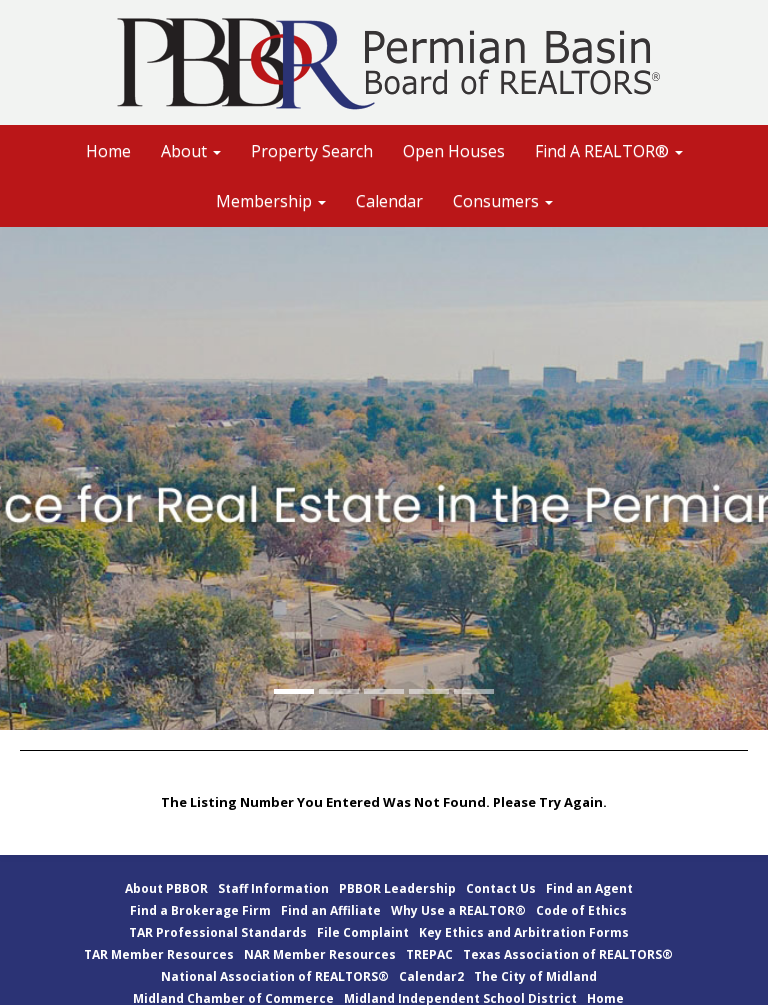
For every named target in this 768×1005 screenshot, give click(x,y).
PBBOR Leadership (397, 888)
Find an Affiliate (331, 910)
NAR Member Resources (320, 954)
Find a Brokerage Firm (200, 910)
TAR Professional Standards (218, 932)
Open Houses (454, 151)
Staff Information (273, 888)
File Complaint (363, 932)
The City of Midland (535, 976)
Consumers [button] (503, 201)
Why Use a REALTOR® (458, 910)
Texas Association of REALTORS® (568, 954)
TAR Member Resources (159, 954)
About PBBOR (166, 888)
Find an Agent (589, 888)
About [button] (191, 151)
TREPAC (429, 954)
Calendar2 (431, 976)
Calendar (389, 201)
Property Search (312, 151)
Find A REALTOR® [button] (609, 151)
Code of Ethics (581, 910)
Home (108, 151)
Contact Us (501, 888)
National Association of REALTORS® (275, 976)
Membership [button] (271, 201)
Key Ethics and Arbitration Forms (524, 932)
